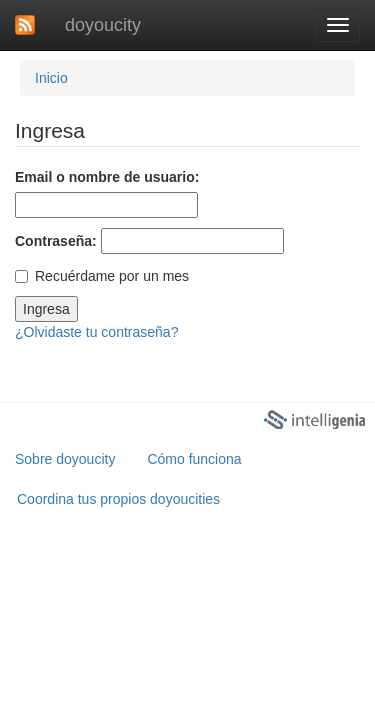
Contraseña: (56, 241)
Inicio (51, 78)
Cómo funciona (194, 459)
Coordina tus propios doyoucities (118, 499)
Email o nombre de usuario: (107, 177)
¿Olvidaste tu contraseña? (96, 332)
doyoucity (103, 25)
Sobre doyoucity (65, 459)
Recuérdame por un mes (102, 276)
